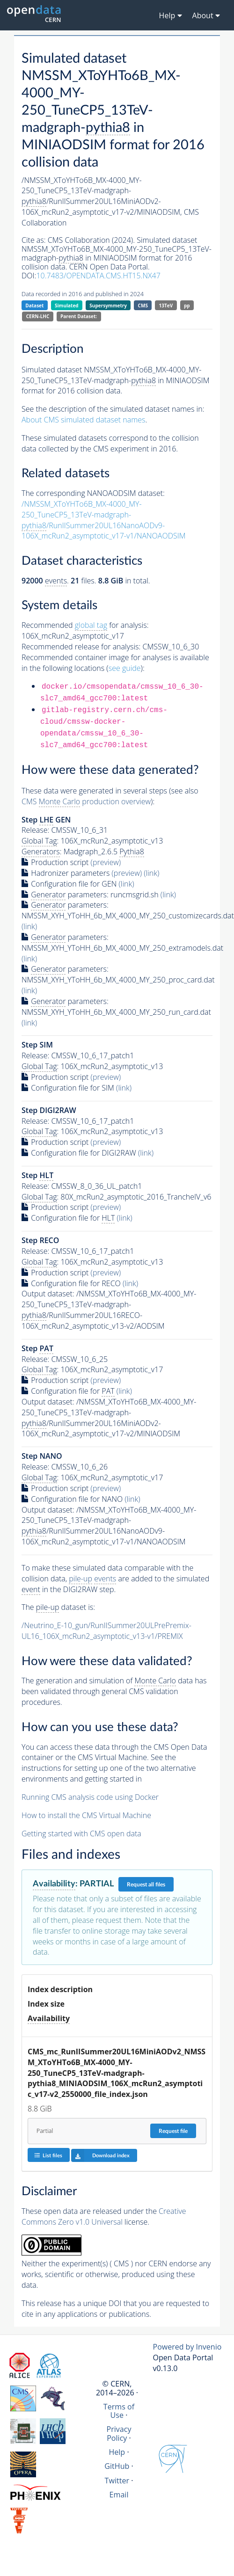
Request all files (146, 1884)
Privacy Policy (118, 2433)
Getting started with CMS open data (81, 1833)
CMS (143, 305)
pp (187, 305)
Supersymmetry (108, 305)
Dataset (34, 305)
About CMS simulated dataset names (84, 420)
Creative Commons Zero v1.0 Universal (104, 2216)
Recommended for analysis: (85, 625)
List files (48, 2155)
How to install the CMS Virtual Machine (86, 1815)
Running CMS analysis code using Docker (90, 1797)
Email (119, 2494)
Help (117, 2452)
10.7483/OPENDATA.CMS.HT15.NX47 (98, 275)
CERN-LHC (38, 316)
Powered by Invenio (187, 2347)
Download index (100, 2155)
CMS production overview (86, 801)
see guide (125, 668)
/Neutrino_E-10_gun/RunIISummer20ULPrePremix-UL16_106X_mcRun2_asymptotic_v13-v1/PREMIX (106, 1630)
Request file (173, 2131)
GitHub (116, 2466)
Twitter (117, 2480)
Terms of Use (118, 2410)
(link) (151, 873)
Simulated (67, 305)
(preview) (106, 862)
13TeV (166, 305)
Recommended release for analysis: (81, 646)
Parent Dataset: (78, 316)
